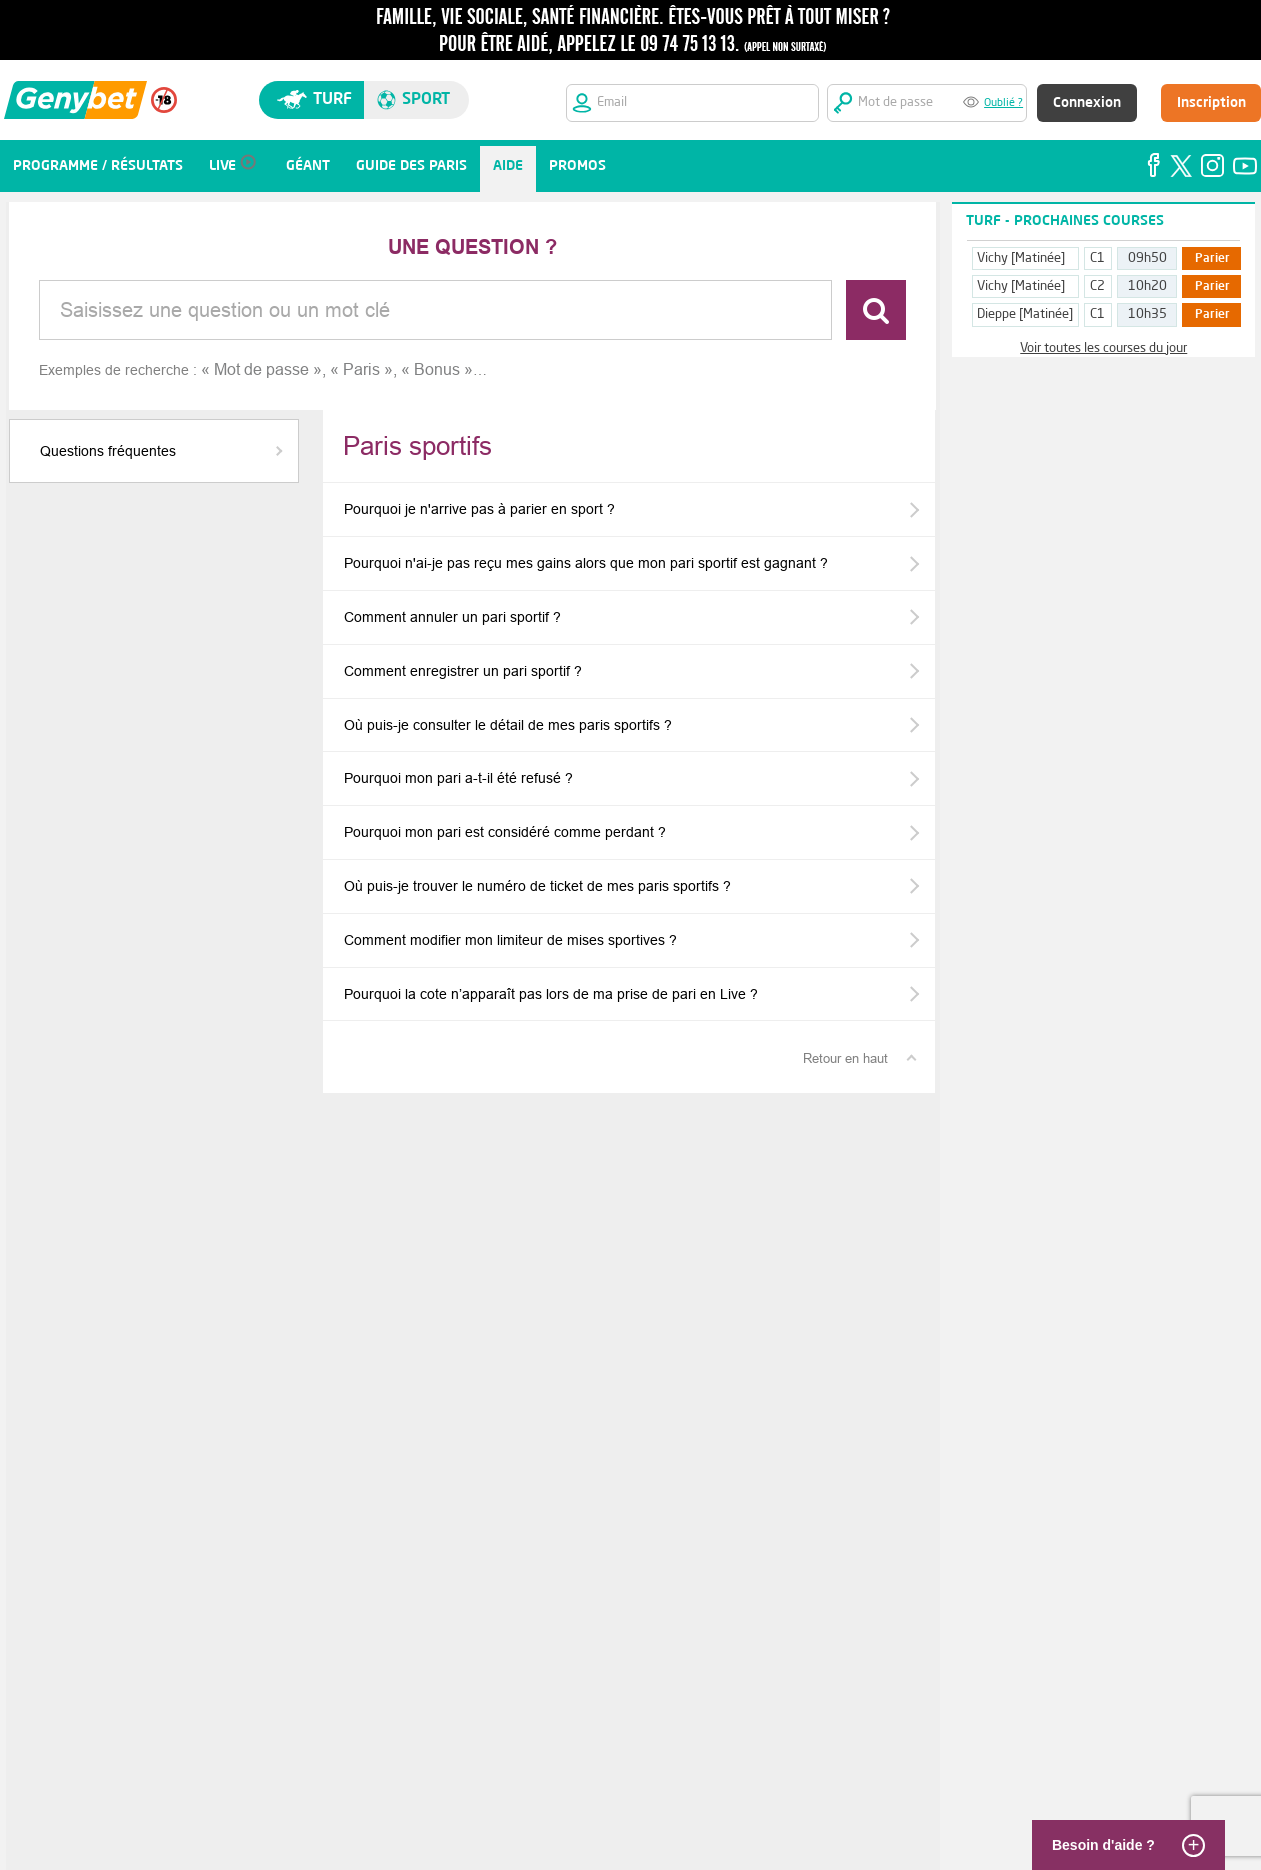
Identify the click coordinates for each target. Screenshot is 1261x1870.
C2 (1097, 286)
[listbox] (344, 370)
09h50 (1147, 258)
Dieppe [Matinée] (1025, 314)
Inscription (1211, 103)
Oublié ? (1003, 103)
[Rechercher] (876, 310)
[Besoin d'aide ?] (1125, 1845)
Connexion (1087, 103)
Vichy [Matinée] (1021, 258)
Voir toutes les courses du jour (1103, 348)
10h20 (1147, 286)
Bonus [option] (437, 369)
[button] (154, 451)
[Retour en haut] (859, 1058)
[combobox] (435, 310)
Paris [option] (361, 369)
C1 (1097, 258)
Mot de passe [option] (261, 369)
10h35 (1147, 314)
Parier (1212, 259)
